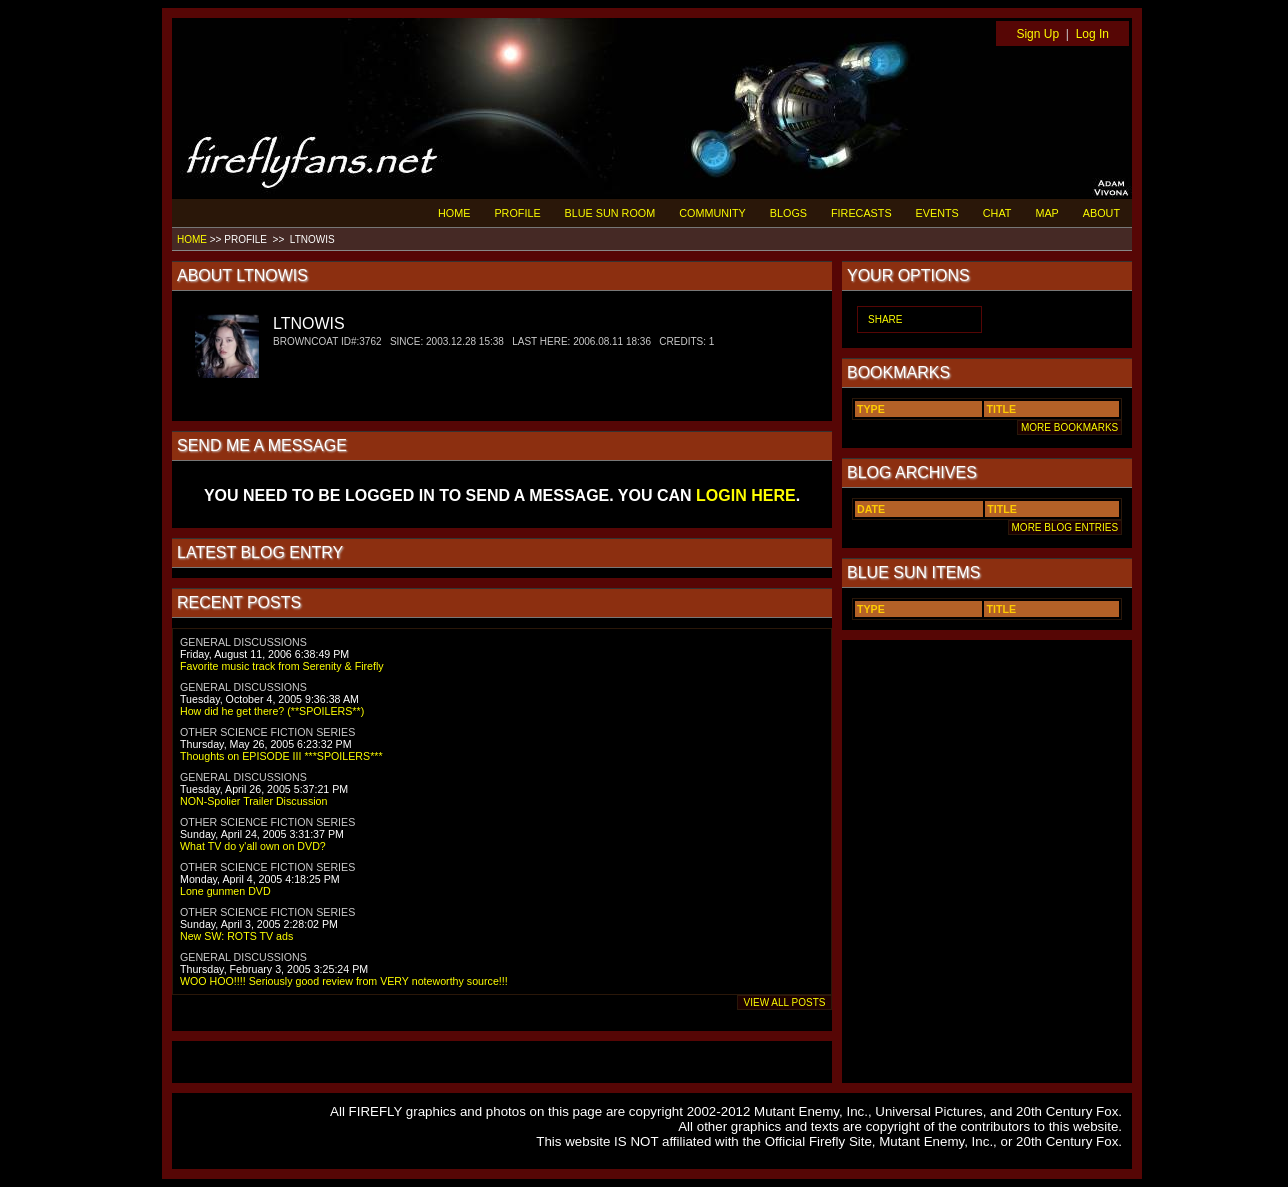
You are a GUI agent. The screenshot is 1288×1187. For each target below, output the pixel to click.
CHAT (997, 213)
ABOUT (1101, 213)
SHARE (885, 319)
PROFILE (517, 213)
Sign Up (1037, 34)
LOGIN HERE (746, 495)
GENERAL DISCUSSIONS (243, 642)
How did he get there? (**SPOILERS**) (272, 711)
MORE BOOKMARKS (1069, 427)
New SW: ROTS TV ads (236, 936)
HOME (454, 213)
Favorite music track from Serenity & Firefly (282, 666)
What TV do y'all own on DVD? (253, 846)
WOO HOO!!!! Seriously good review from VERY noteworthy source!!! (344, 981)
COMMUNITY (712, 213)
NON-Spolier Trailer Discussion (253, 801)
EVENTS (937, 213)
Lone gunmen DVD (225, 891)
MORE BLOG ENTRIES (1065, 527)
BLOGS (788, 213)
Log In (1092, 34)
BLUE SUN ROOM (610, 213)
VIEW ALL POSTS (784, 1002)
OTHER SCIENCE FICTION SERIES (267, 732)
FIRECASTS (861, 213)
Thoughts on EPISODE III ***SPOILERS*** (281, 756)
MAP (1046, 213)
